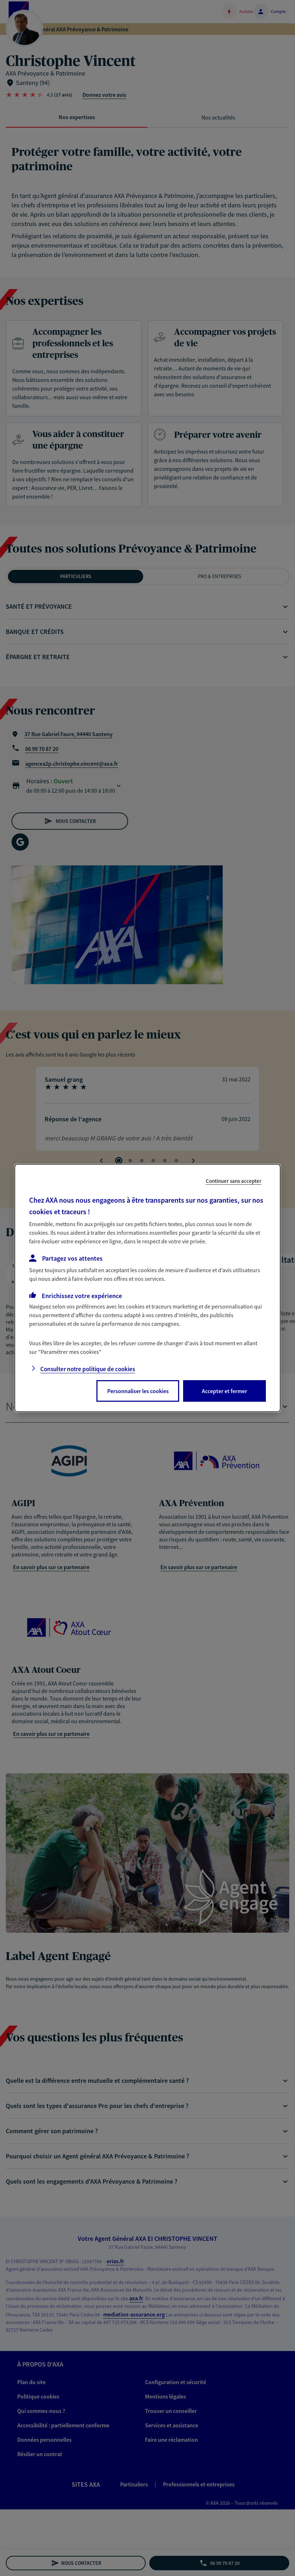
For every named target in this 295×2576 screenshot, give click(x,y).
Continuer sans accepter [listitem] (234, 1180)
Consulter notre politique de (87, 1369)
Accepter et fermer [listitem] (224, 1391)
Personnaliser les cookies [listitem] (138, 1391)
